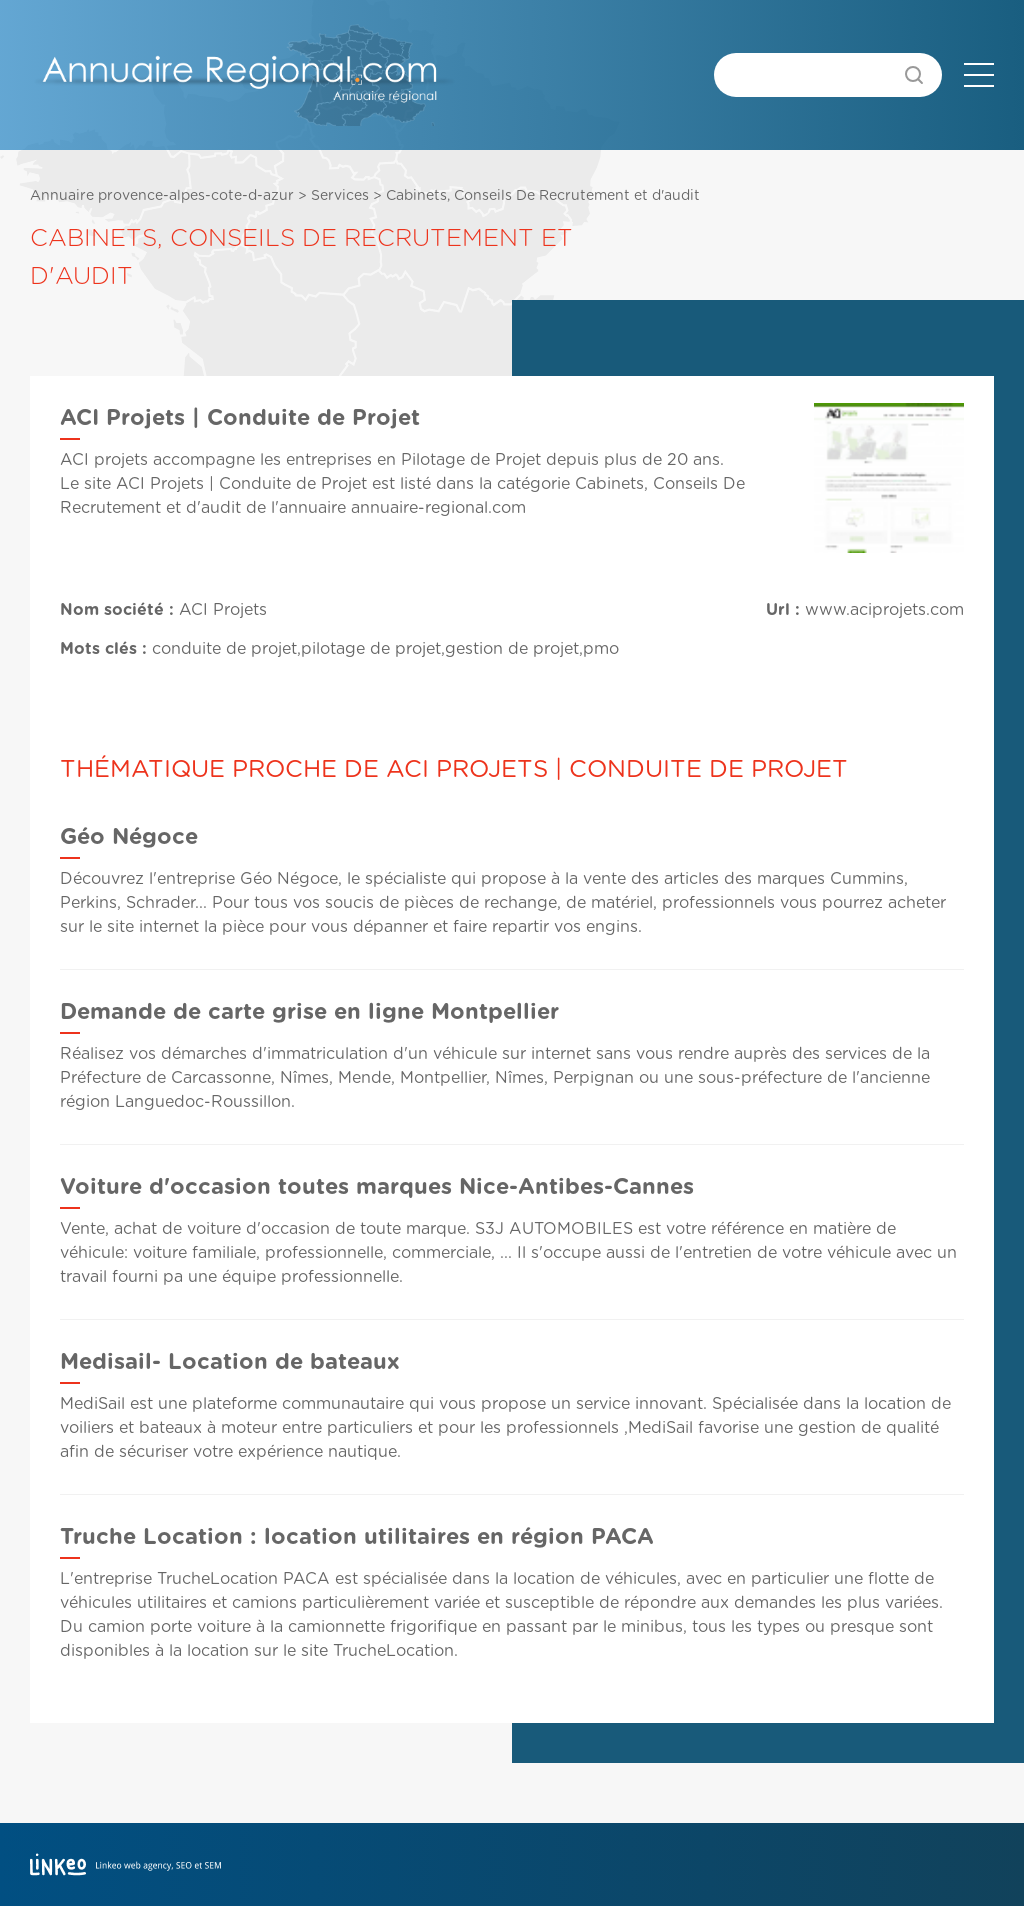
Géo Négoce (129, 837)
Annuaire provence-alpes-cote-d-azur (162, 196)
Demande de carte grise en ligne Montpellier (309, 1012)
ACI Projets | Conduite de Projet (241, 484)
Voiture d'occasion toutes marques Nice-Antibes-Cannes (377, 1187)
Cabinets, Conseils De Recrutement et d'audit (543, 196)
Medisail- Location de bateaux (230, 1362)
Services (340, 196)
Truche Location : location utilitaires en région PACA (357, 1537)
